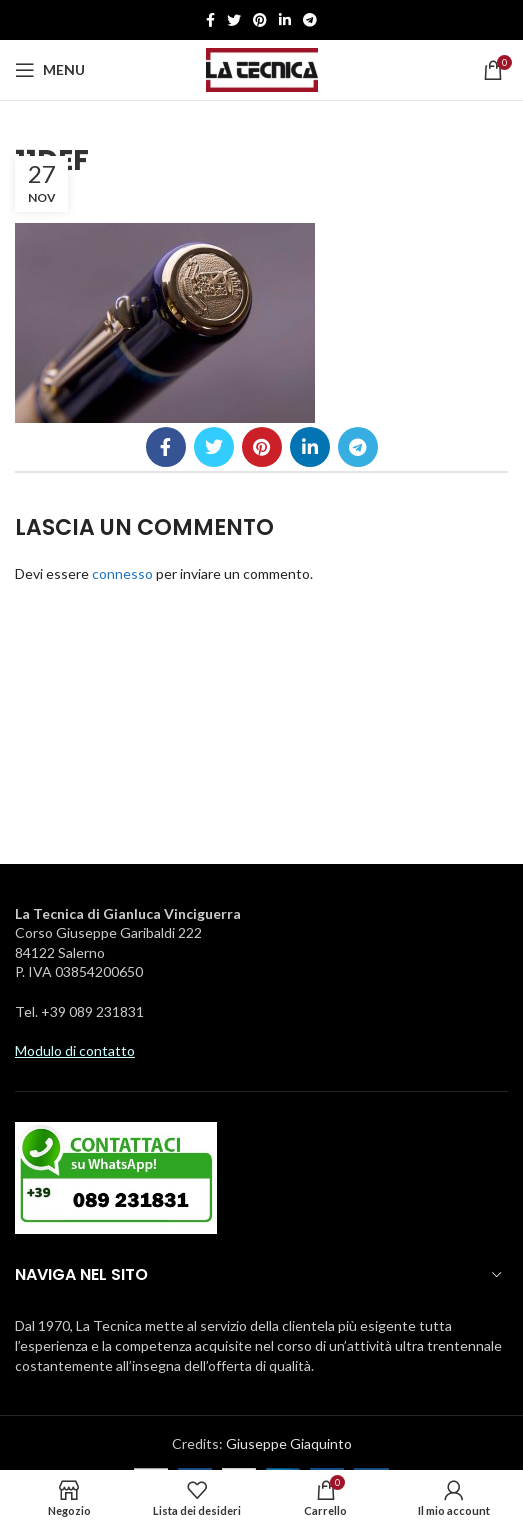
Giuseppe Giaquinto (289, 1443)
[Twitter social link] (234, 20)
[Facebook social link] (210, 20)
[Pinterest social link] (260, 20)
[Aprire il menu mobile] (50, 70)
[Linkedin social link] (285, 20)
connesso (122, 573)
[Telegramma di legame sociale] (310, 20)
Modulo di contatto (75, 1050)
